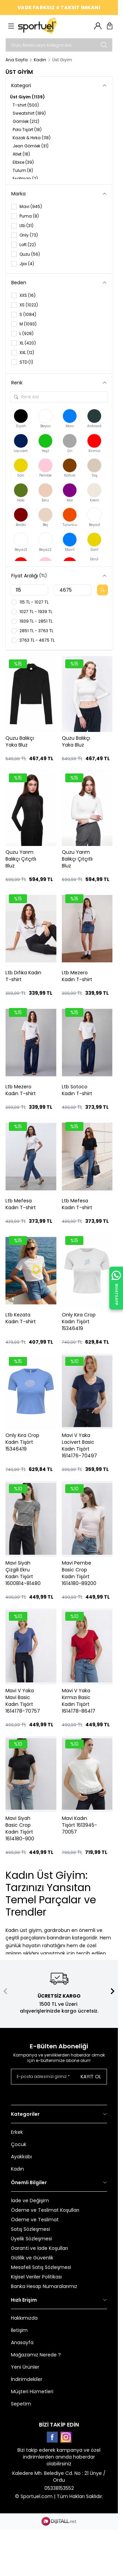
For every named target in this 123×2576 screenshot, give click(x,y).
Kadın (40, 60)
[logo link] (51, 26)
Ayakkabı (21, 2156)
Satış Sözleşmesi (30, 2229)
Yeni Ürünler (25, 2367)
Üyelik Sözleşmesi (31, 2238)
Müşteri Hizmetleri (32, 2391)
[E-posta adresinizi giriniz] (59, 2076)
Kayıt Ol (91, 2076)
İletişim (19, 2330)
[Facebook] (52, 2437)
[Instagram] (65, 2437)
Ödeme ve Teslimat (35, 2219)
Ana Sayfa (16, 60)
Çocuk (18, 2144)
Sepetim (21, 2403)
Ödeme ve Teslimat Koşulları (45, 2210)
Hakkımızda (24, 2318)
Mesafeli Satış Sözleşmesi (41, 2267)
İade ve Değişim (30, 2200)
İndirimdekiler (26, 2379)
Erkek (17, 2132)
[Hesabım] (97, 26)
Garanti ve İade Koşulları (39, 2248)
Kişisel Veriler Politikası (36, 2276)
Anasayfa (22, 2342)
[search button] (103, 45)
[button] (5, 1991)
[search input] (58, 45)
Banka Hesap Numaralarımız (44, 2286)
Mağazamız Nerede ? (36, 2354)
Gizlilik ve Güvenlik (32, 2257)
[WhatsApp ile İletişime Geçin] (116, 1287)
